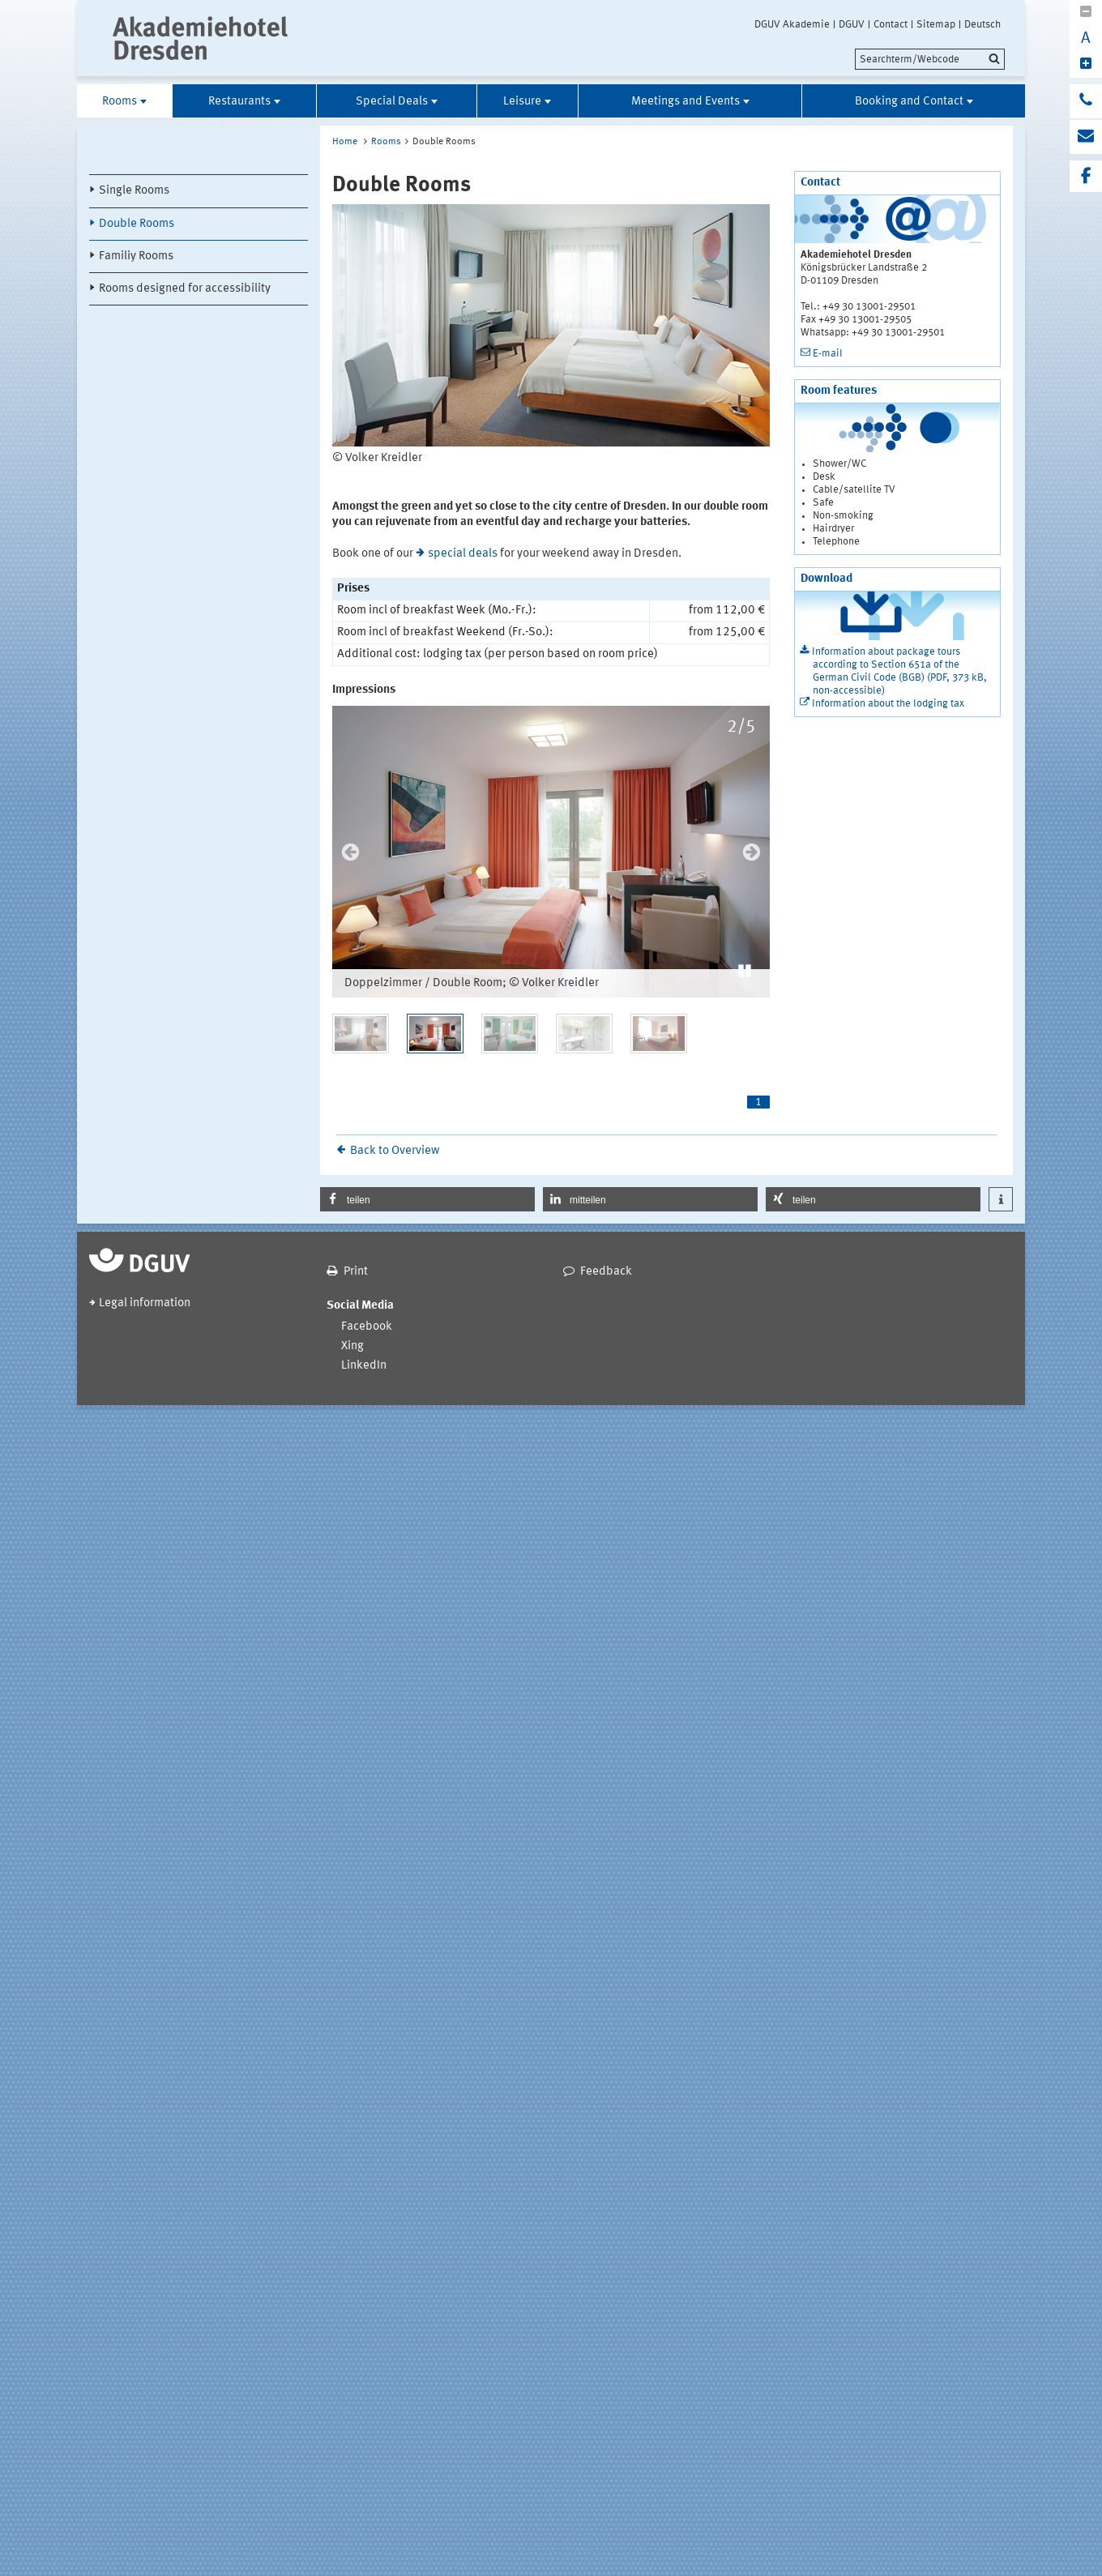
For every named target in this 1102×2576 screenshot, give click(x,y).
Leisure (522, 102)
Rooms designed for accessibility (185, 289)
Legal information (144, 1303)
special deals (463, 554)
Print (356, 1272)
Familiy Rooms (136, 256)
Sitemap (935, 24)
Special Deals (392, 102)
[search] (930, 59)
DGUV (852, 24)
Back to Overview (394, 1151)
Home (344, 142)
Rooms (119, 102)
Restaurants (239, 102)
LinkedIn (364, 1366)
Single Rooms (134, 191)
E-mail (828, 353)
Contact (890, 24)
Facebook (366, 1327)
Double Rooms (136, 224)
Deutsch (982, 24)
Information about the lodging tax (888, 703)
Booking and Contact (909, 102)
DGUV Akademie (792, 24)
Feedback (606, 1272)
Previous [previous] (350, 852)
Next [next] (751, 852)
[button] (745, 969)
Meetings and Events (685, 102)
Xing (352, 1346)
